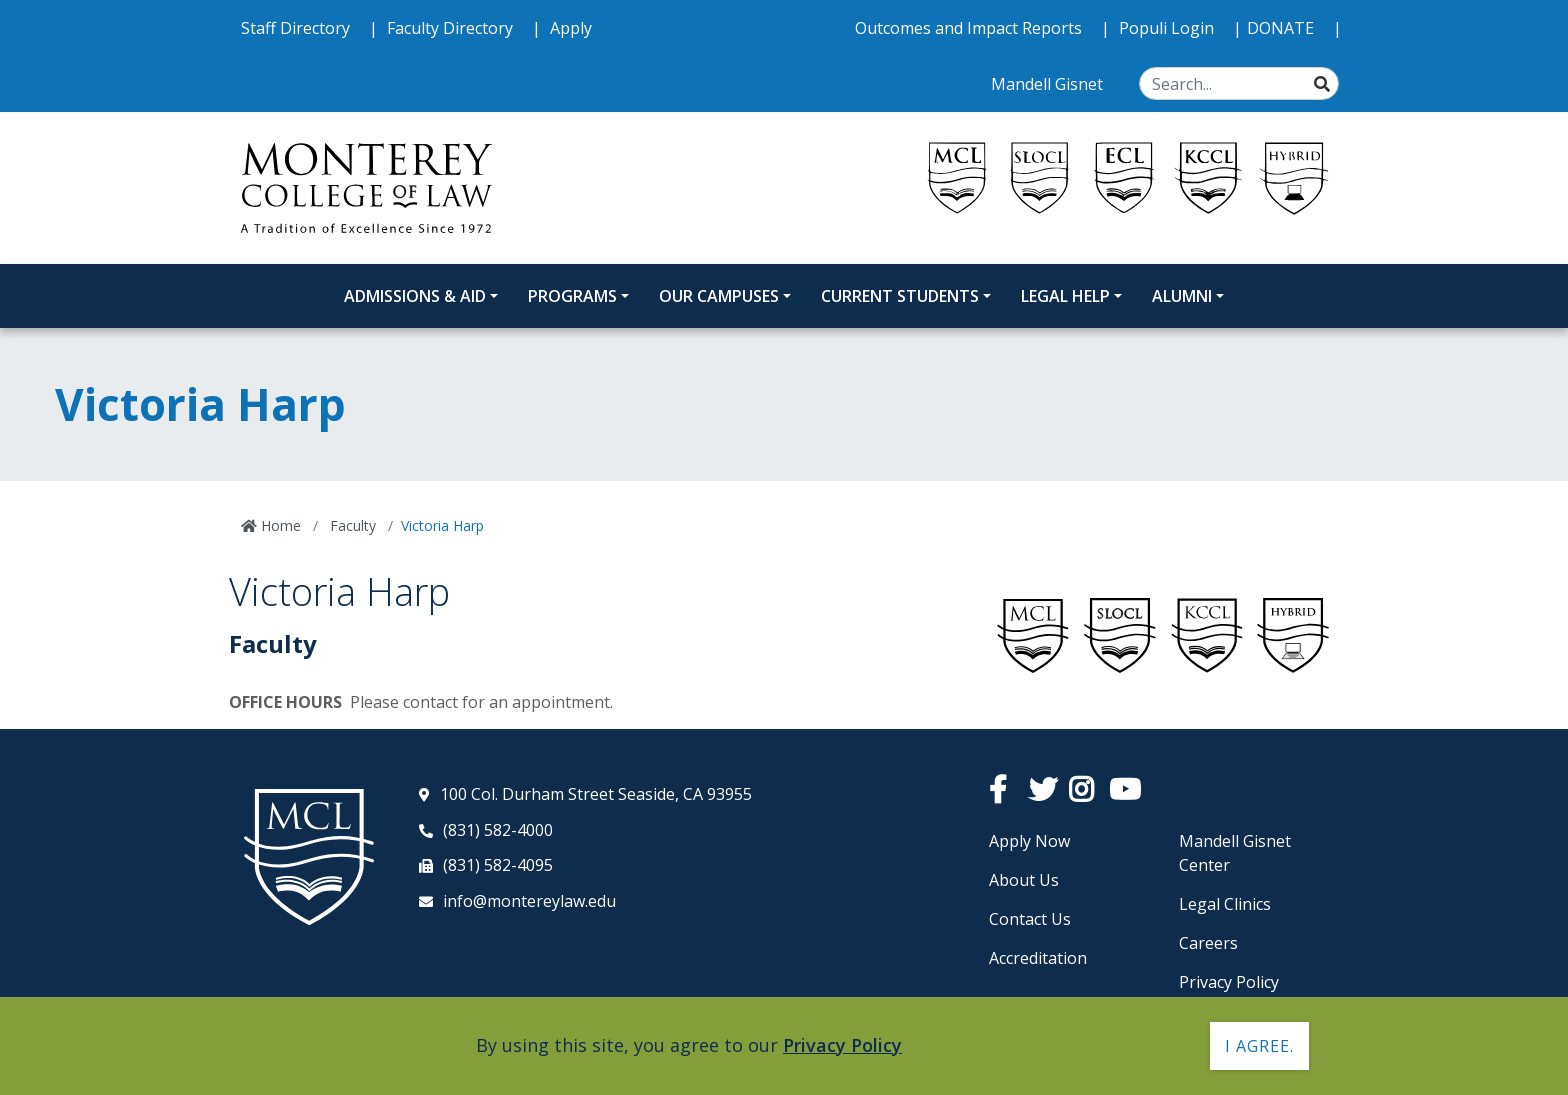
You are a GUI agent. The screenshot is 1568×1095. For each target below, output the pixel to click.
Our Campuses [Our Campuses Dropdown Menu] (719, 296)
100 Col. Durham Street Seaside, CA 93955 (596, 794)
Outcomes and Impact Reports (970, 28)
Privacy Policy (1229, 982)
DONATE (1282, 28)
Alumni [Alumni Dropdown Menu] (1182, 296)
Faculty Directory (452, 28)
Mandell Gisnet (1049, 84)
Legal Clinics (1225, 904)
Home (279, 525)
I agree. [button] (1259, 1046)
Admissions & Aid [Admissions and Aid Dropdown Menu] (415, 296)
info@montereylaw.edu (529, 901)
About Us (1024, 880)
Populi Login (1168, 28)
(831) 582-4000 (498, 830)
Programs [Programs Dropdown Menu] (572, 296)
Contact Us (1030, 919)
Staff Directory (297, 28)
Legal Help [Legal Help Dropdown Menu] (1065, 296)
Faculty (351, 525)
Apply (571, 28)
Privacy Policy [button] (842, 1045)
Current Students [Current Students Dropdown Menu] (900, 296)
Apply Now (1029, 841)
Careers (1208, 943)
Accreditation (1038, 958)
